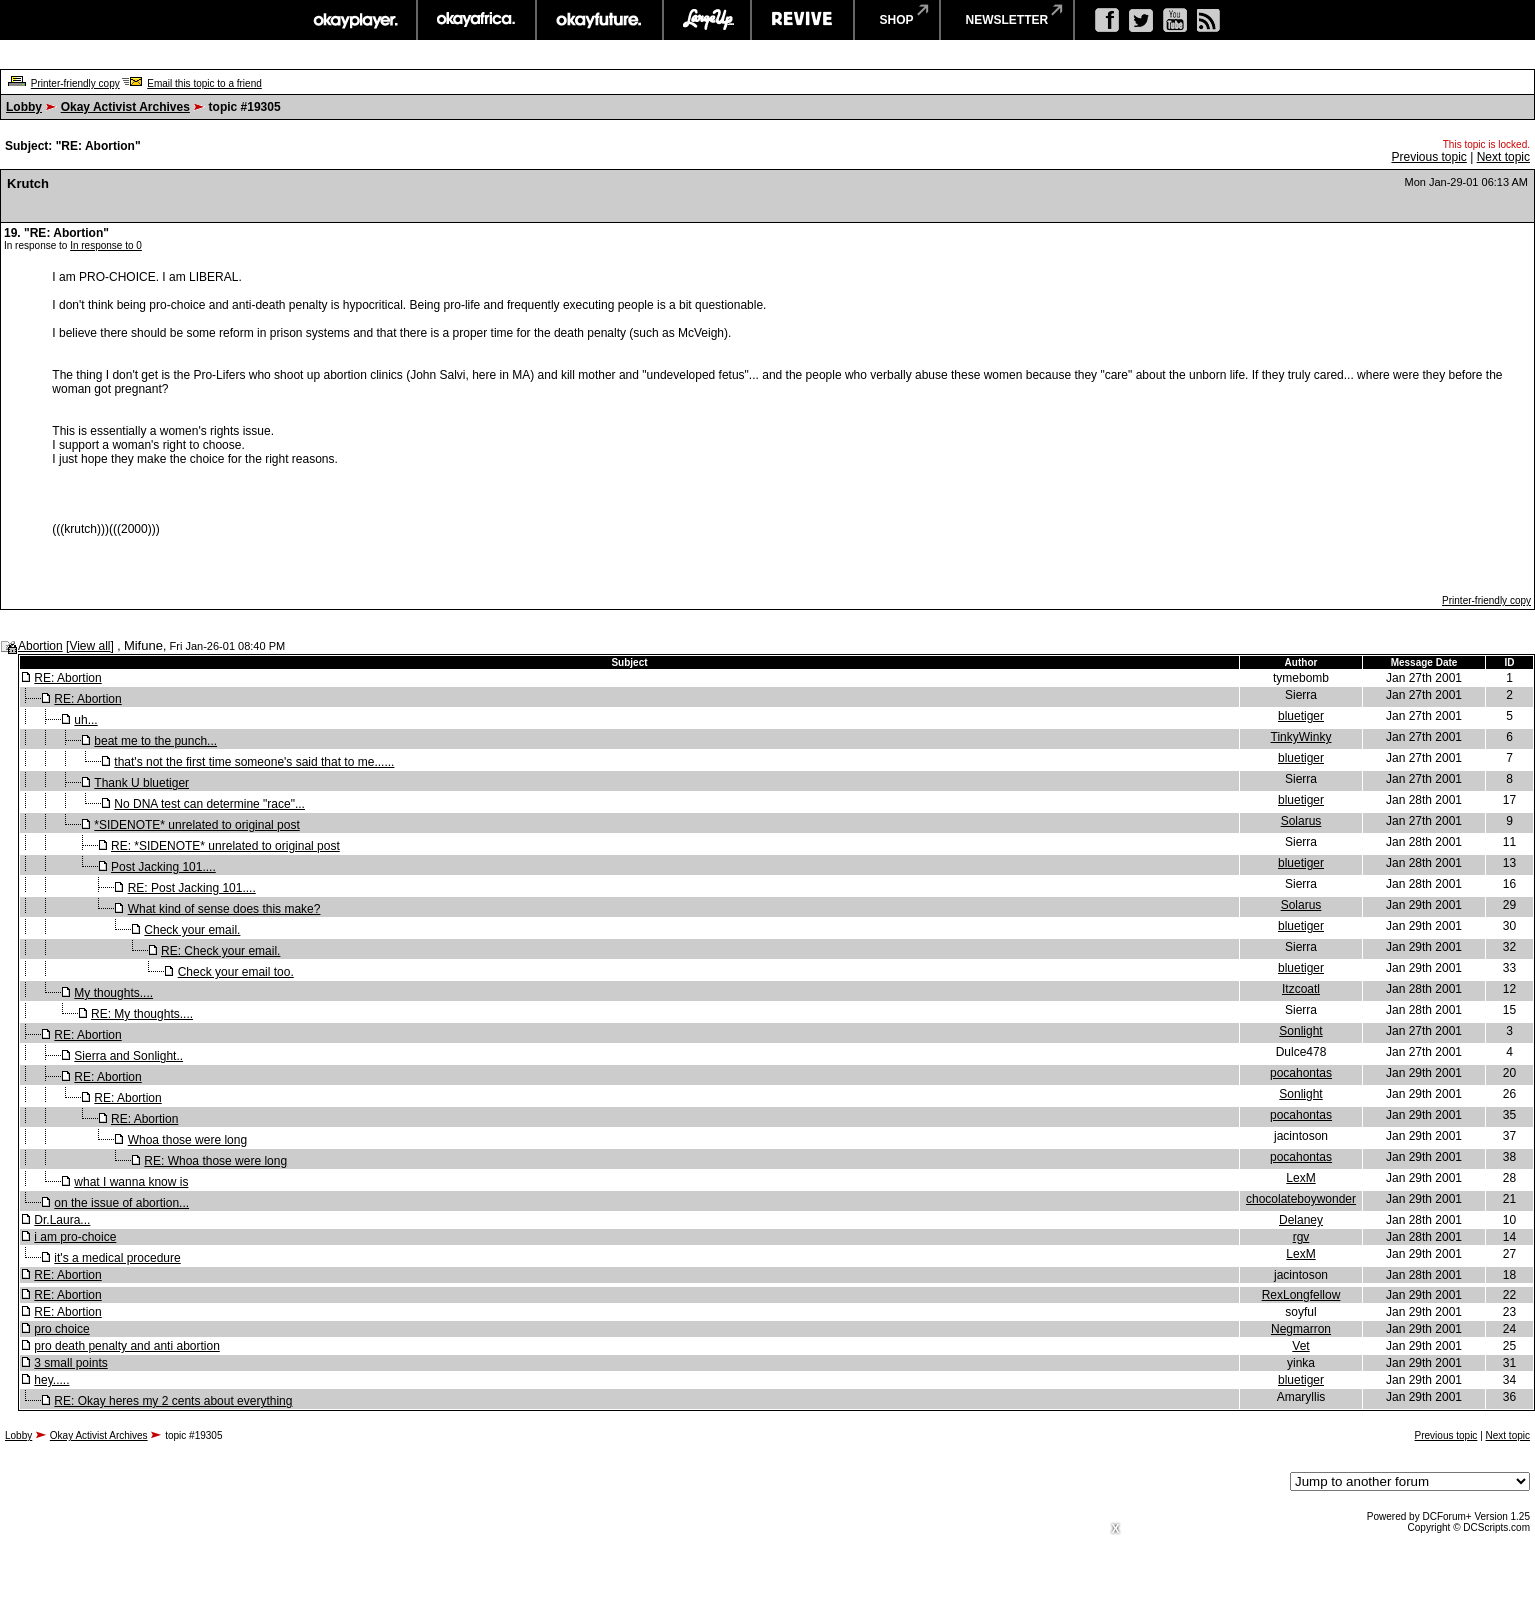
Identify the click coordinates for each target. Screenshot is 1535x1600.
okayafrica (476, 20)
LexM (1300, 1178)
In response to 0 (106, 245)
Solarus (1301, 821)
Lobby (24, 107)
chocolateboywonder (1301, 1199)
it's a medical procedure (117, 1258)
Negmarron (1301, 1329)
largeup (707, 20)
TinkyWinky (1301, 737)
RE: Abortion (67, 678)
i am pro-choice (75, 1237)
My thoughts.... (113, 993)
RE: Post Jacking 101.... (192, 888)
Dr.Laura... (62, 1220)
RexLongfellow (1301, 1295)
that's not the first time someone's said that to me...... (254, 762)
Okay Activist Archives (125, 107)
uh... (85, 720)
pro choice (61, 1329)
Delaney (1301, 1220)
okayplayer (354, 20)
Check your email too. (236, 972)
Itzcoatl (1301, 989)
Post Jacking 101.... (163, 867)
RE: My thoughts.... (142, 1014)
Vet (1300, 1346)
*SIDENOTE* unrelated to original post (196, 825)
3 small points (70, 1363)
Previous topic (1428, 157)
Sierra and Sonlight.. (128, 1056)
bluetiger (1301, 716)
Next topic (1503, 157)
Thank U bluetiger (141, 783)
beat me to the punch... (155, 741)
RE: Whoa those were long (215, 1161)
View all (89, 646)
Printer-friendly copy (75, 83)
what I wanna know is (131, 1182)
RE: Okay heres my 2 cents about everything (173, 1401)
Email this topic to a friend (204, 83)
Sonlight (1300, 1031)
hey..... (51, 1380)
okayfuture (599, 20)
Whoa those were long (187, 1140)
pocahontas (1301, 1073)
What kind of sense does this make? (224, 909)
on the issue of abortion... (121, 1203)
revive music (802, 20)
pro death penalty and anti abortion (126, 1346)
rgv (1301, 1237)
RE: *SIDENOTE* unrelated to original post (225, 846)
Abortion (40, 646)
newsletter (1007, 20)
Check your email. (192, 930)
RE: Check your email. (220, 951)
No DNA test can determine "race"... (209, 804)
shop (897, 20)
